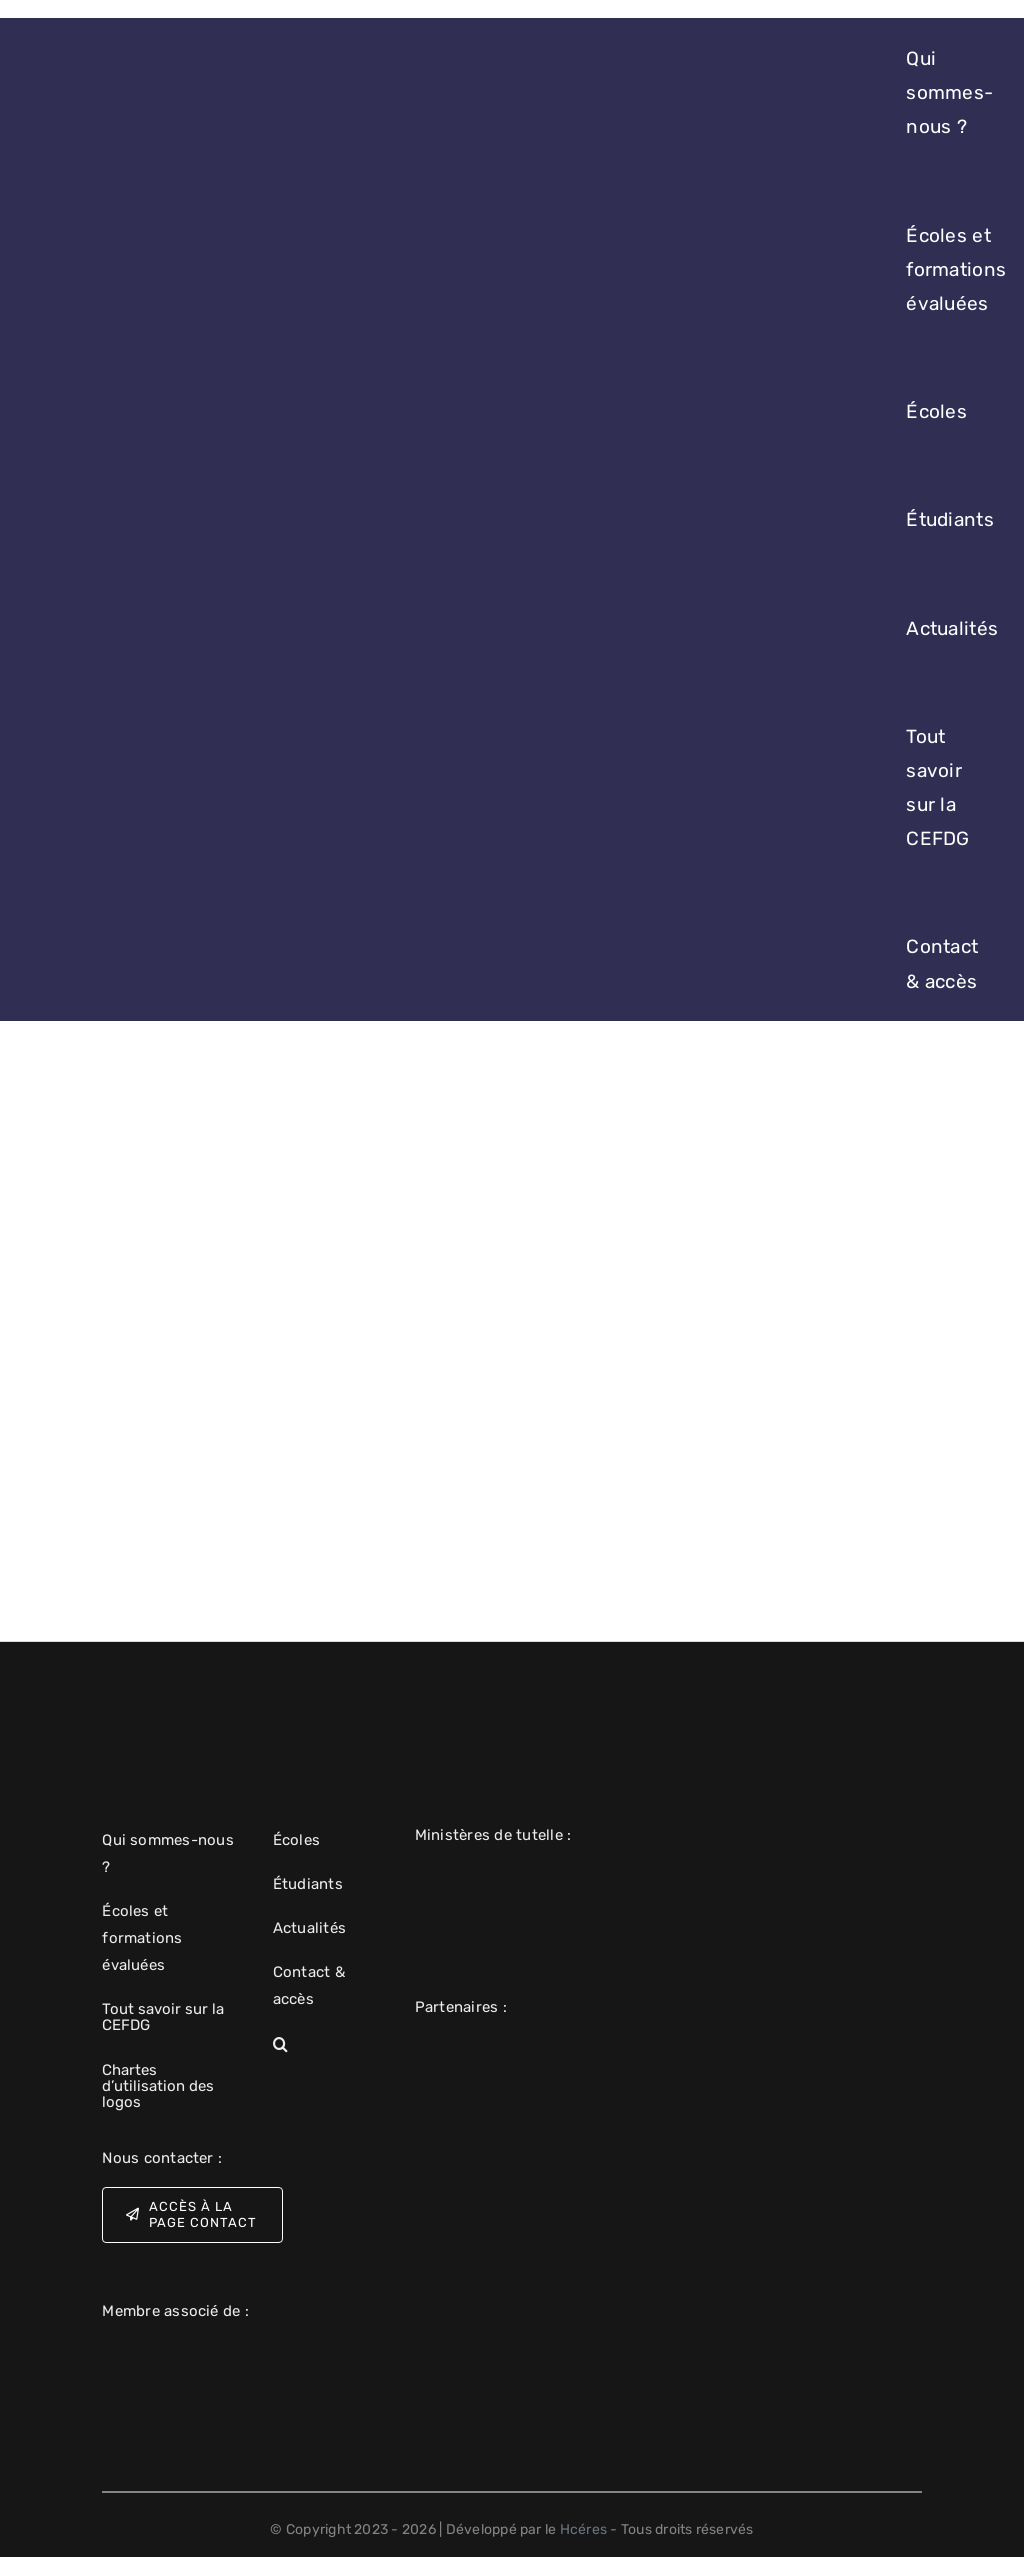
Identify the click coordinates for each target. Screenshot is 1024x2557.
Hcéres (583, 2529)
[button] (327, 2044)
